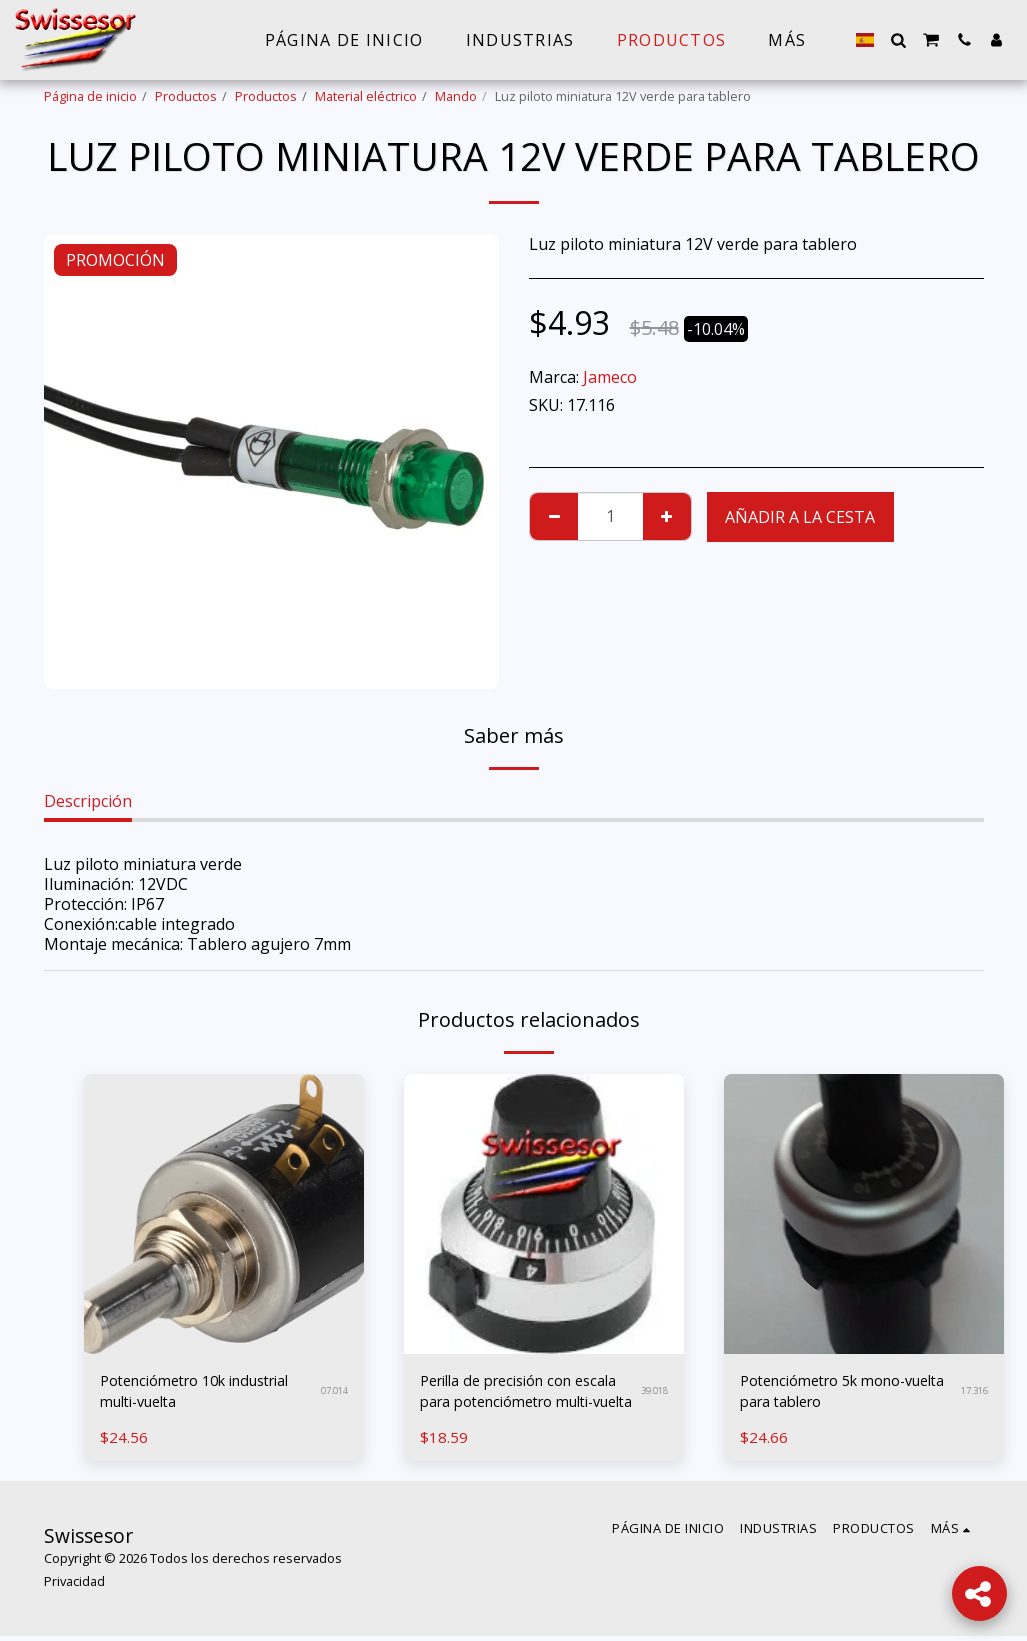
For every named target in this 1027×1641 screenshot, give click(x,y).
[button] (898, 40)
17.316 (974, 1393)
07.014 (334, 1393)
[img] (224, 1214)
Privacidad (74, 1586)
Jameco (610, 377)
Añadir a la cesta (800, 517)
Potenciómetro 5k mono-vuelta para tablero (834, 1394)
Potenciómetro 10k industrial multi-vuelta (209, 1394)
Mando (456, 96)
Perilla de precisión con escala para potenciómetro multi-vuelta (520, 1394)
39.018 (654, 1393)
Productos (186, 96)
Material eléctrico (366, 96)
